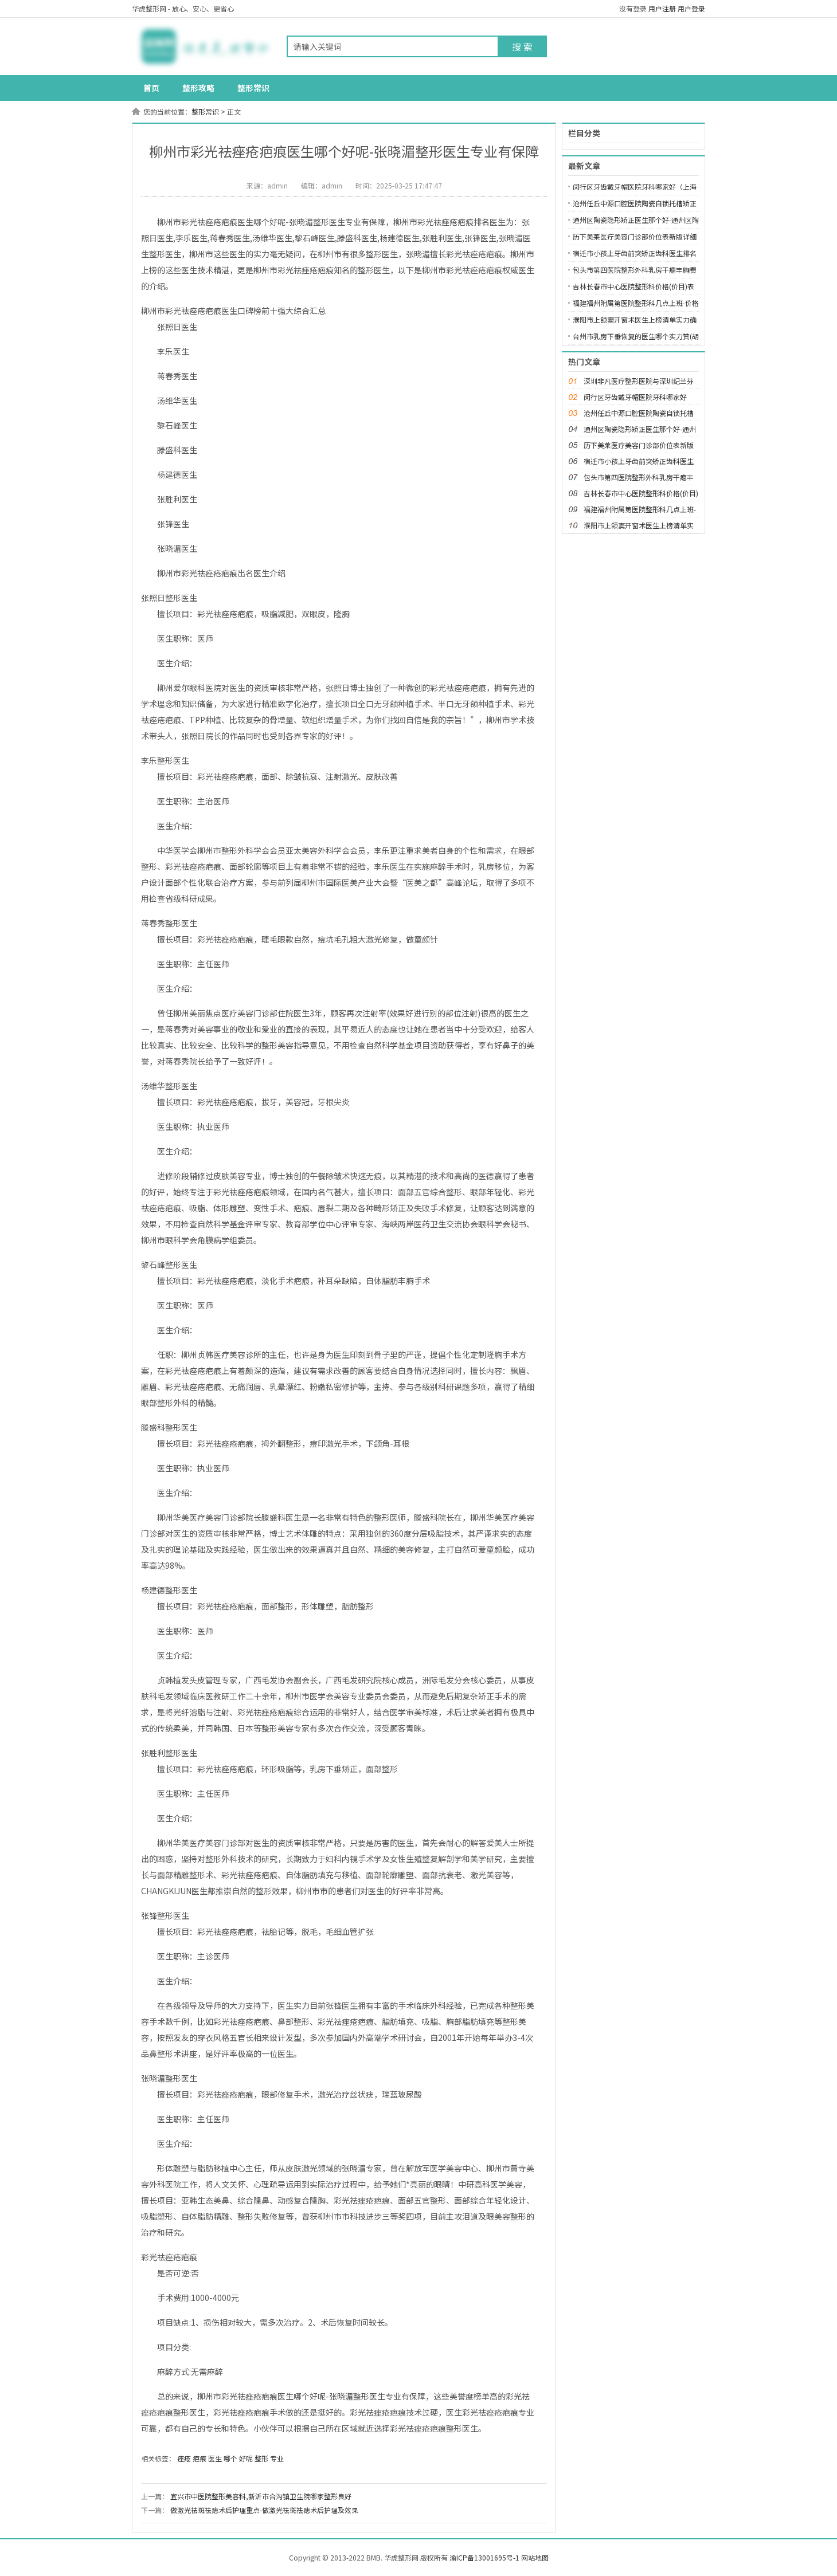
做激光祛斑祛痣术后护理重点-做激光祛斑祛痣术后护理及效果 (264, 2510)
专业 (277, 2458)
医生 (215, 2458)
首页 (151, 87)
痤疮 (184, 2458)
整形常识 (253, 87)
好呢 (246, 2458)
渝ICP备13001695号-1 (484, 2557)
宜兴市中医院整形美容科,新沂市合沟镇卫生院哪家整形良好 (260, 2496)
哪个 (230, 2458)
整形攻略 (198, 87)
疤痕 (199, 2458)
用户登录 (691, 8)
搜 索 (522, 46)
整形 (261, 2458)
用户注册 (662, 8)
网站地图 (535, 2557)
